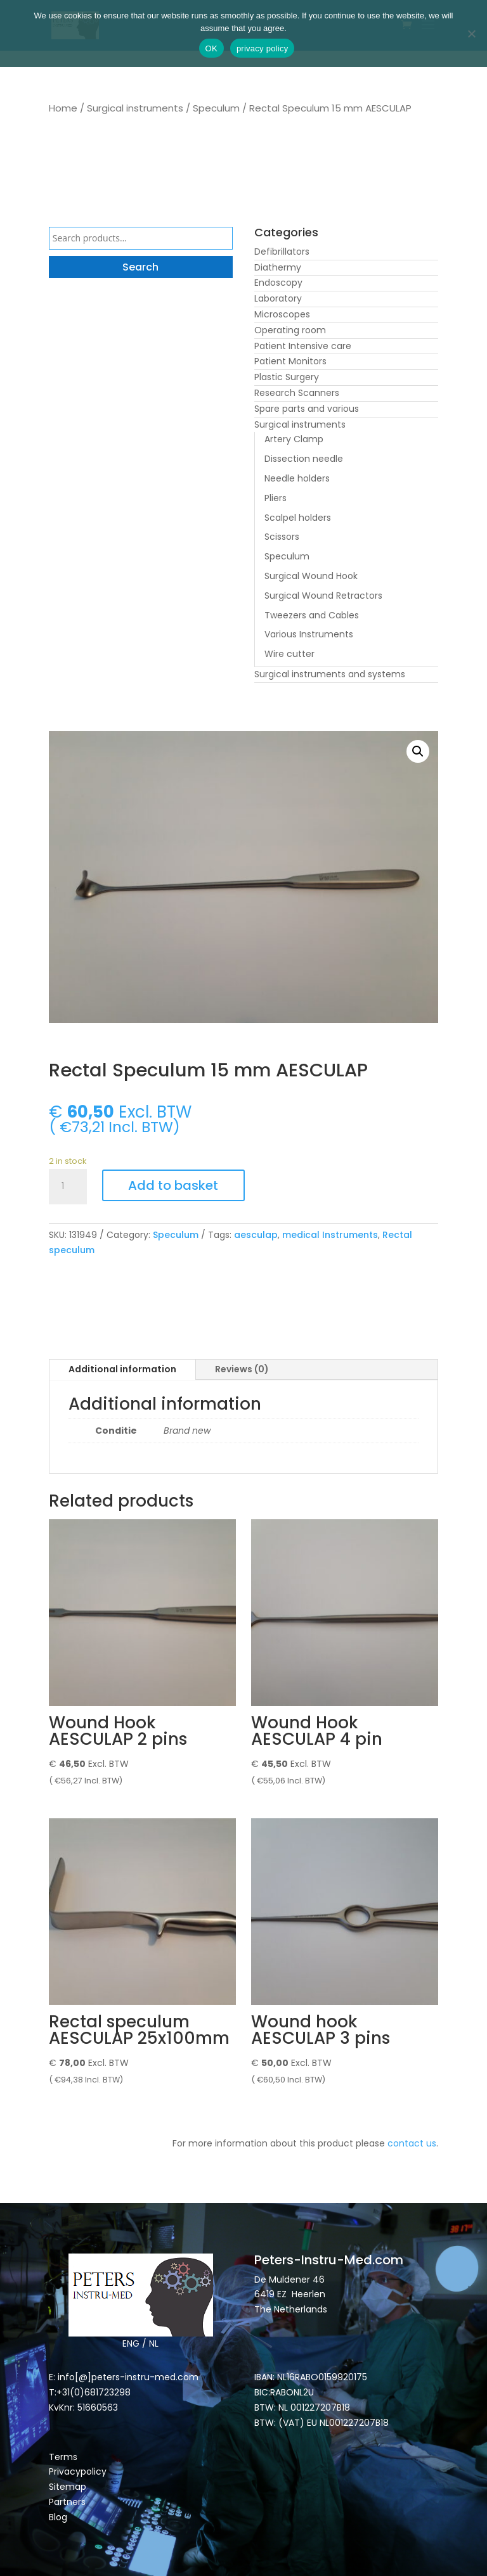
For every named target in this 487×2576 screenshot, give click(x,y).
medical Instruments (330, 1234)
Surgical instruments (135, 108)
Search (140, 267)
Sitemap (69, 2486)
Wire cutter (289, 653)
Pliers (275, 498)
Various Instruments (308, 634)
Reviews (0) (242, 1369)
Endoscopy (278, 282)
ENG (131, 2343)
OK (211, 48)
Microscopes (282, 314)
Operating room (290, 330)
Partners (67, 2502)
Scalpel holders (297, 517)
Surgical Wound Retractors (323, 595)
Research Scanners (296, 392)
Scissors (281, 536)
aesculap (256, 1234)
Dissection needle (303, 458)
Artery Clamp (293, 439)
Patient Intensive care (302, 346)
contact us (411, 2143)
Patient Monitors (290, 361)
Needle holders (297, 478)
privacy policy (263, 48)
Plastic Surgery (286, 377)
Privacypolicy (78, 2471)
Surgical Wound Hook (311, 576)
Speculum (216, 108)
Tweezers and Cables (311, 615)
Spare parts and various (306, 408)
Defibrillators (281, 251)
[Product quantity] (68, 1186)
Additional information (122, 1369)
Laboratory (278, 298)
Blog (58, 2517)
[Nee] (471, 33)
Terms (63, 2457)
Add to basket (173, 1185)
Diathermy (277, 267)
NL (154, 2343)
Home (63, 108)
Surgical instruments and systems (329, 674)
